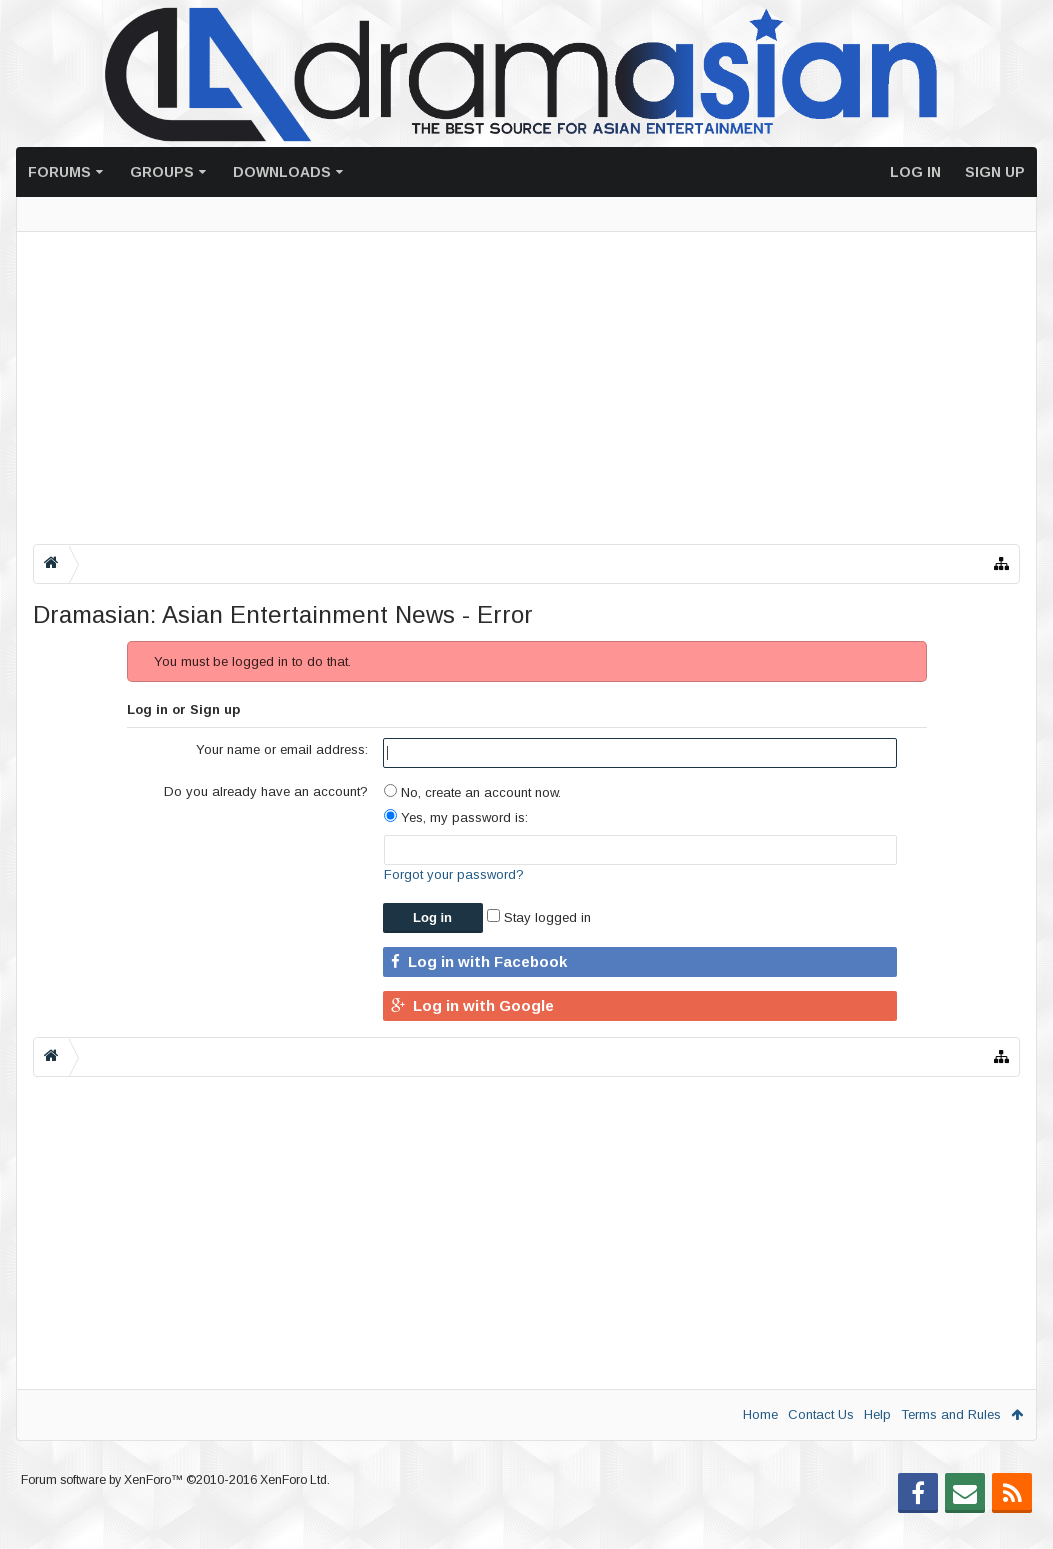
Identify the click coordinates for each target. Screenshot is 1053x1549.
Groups (162, 172)
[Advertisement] (526, 388)
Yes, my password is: (456, 817)
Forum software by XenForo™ (175, 1512)
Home (760, 1414)
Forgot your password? (454, 874)
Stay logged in (539, 917)
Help (877, 1414)
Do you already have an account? (266, 791)
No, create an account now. (472, 792)
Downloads (282, 172)
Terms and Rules (951, 1414)
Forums (59, 172)
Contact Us (821, 1414)
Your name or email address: (282, 749)
